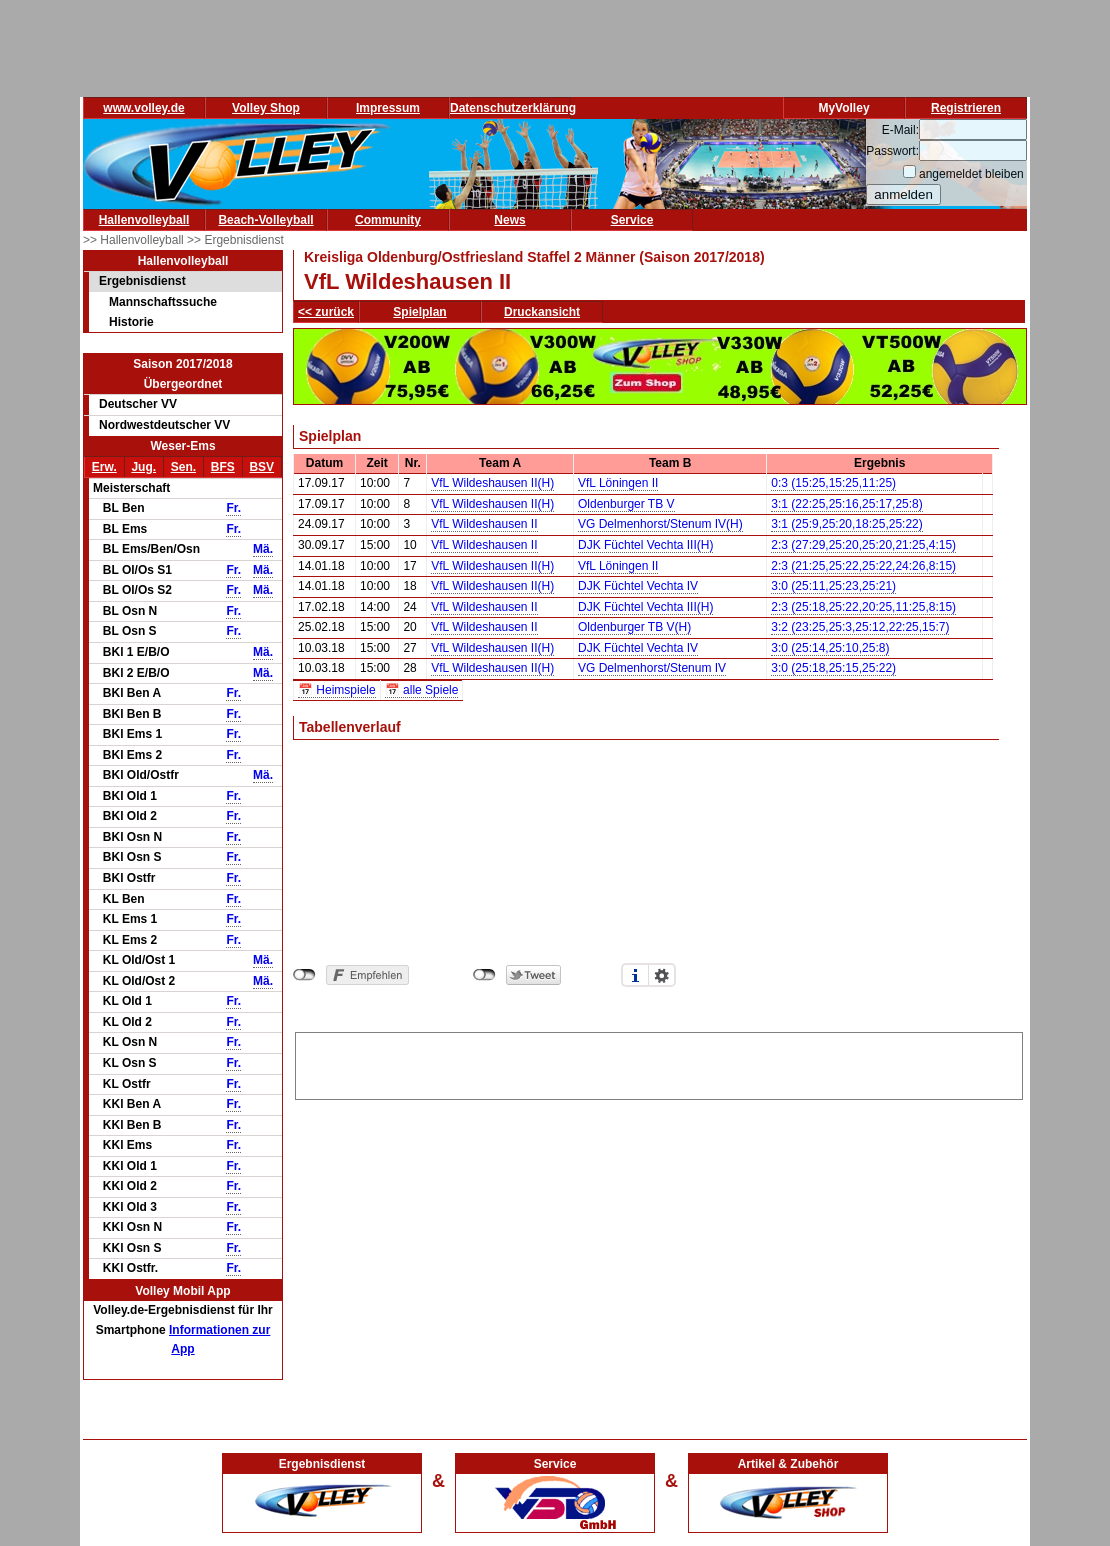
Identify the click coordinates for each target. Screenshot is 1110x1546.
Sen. (183, 467)
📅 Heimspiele (337, 690)
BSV (261, 467)
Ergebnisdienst (142, 281)
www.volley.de (143, 108)
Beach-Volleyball (265, 220)
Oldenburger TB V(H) (634, 627)
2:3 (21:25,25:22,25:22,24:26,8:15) (863, 566)
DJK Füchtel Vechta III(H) (645, 545)
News (509, 220)
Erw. (104, 467)
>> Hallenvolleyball (135, 240)
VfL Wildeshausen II (484, 524)
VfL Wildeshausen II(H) (492, 483)
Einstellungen (662, 975)
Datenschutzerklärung (513, 108)
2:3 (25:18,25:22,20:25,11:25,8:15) (863, 607)
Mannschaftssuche (163, 302)
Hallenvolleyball (144, 220)
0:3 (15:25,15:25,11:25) (833, 483)
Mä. (263, 549)
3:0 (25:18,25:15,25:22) (833, 668)
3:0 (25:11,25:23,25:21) (833, 586)
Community (388, 220)
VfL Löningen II (618, 483)
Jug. (143, 467)
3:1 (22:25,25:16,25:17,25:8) (846, 504)
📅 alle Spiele (422, 690)
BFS (223, 467)
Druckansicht (542, 312)
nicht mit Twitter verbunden (484, 975)
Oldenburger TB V (626, 504)
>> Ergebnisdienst (235, 240)
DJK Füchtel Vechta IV (638, 586)
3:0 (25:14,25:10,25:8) (830, 648)
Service (632, 220)
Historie (131, 322)
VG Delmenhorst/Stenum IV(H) (660, 524)
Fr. (233, 508)
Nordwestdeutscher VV (164, 425)
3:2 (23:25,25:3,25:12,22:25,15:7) (860, 627)
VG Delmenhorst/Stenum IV (652, 668)
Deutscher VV (138, 404)
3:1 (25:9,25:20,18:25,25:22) (846, 524)
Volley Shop (266, 108)
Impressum (388, 108)
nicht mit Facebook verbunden (304, 975)
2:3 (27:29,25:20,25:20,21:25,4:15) (863, 545)
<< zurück (326, 312)
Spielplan (419, 312)
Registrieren (966, 108)
